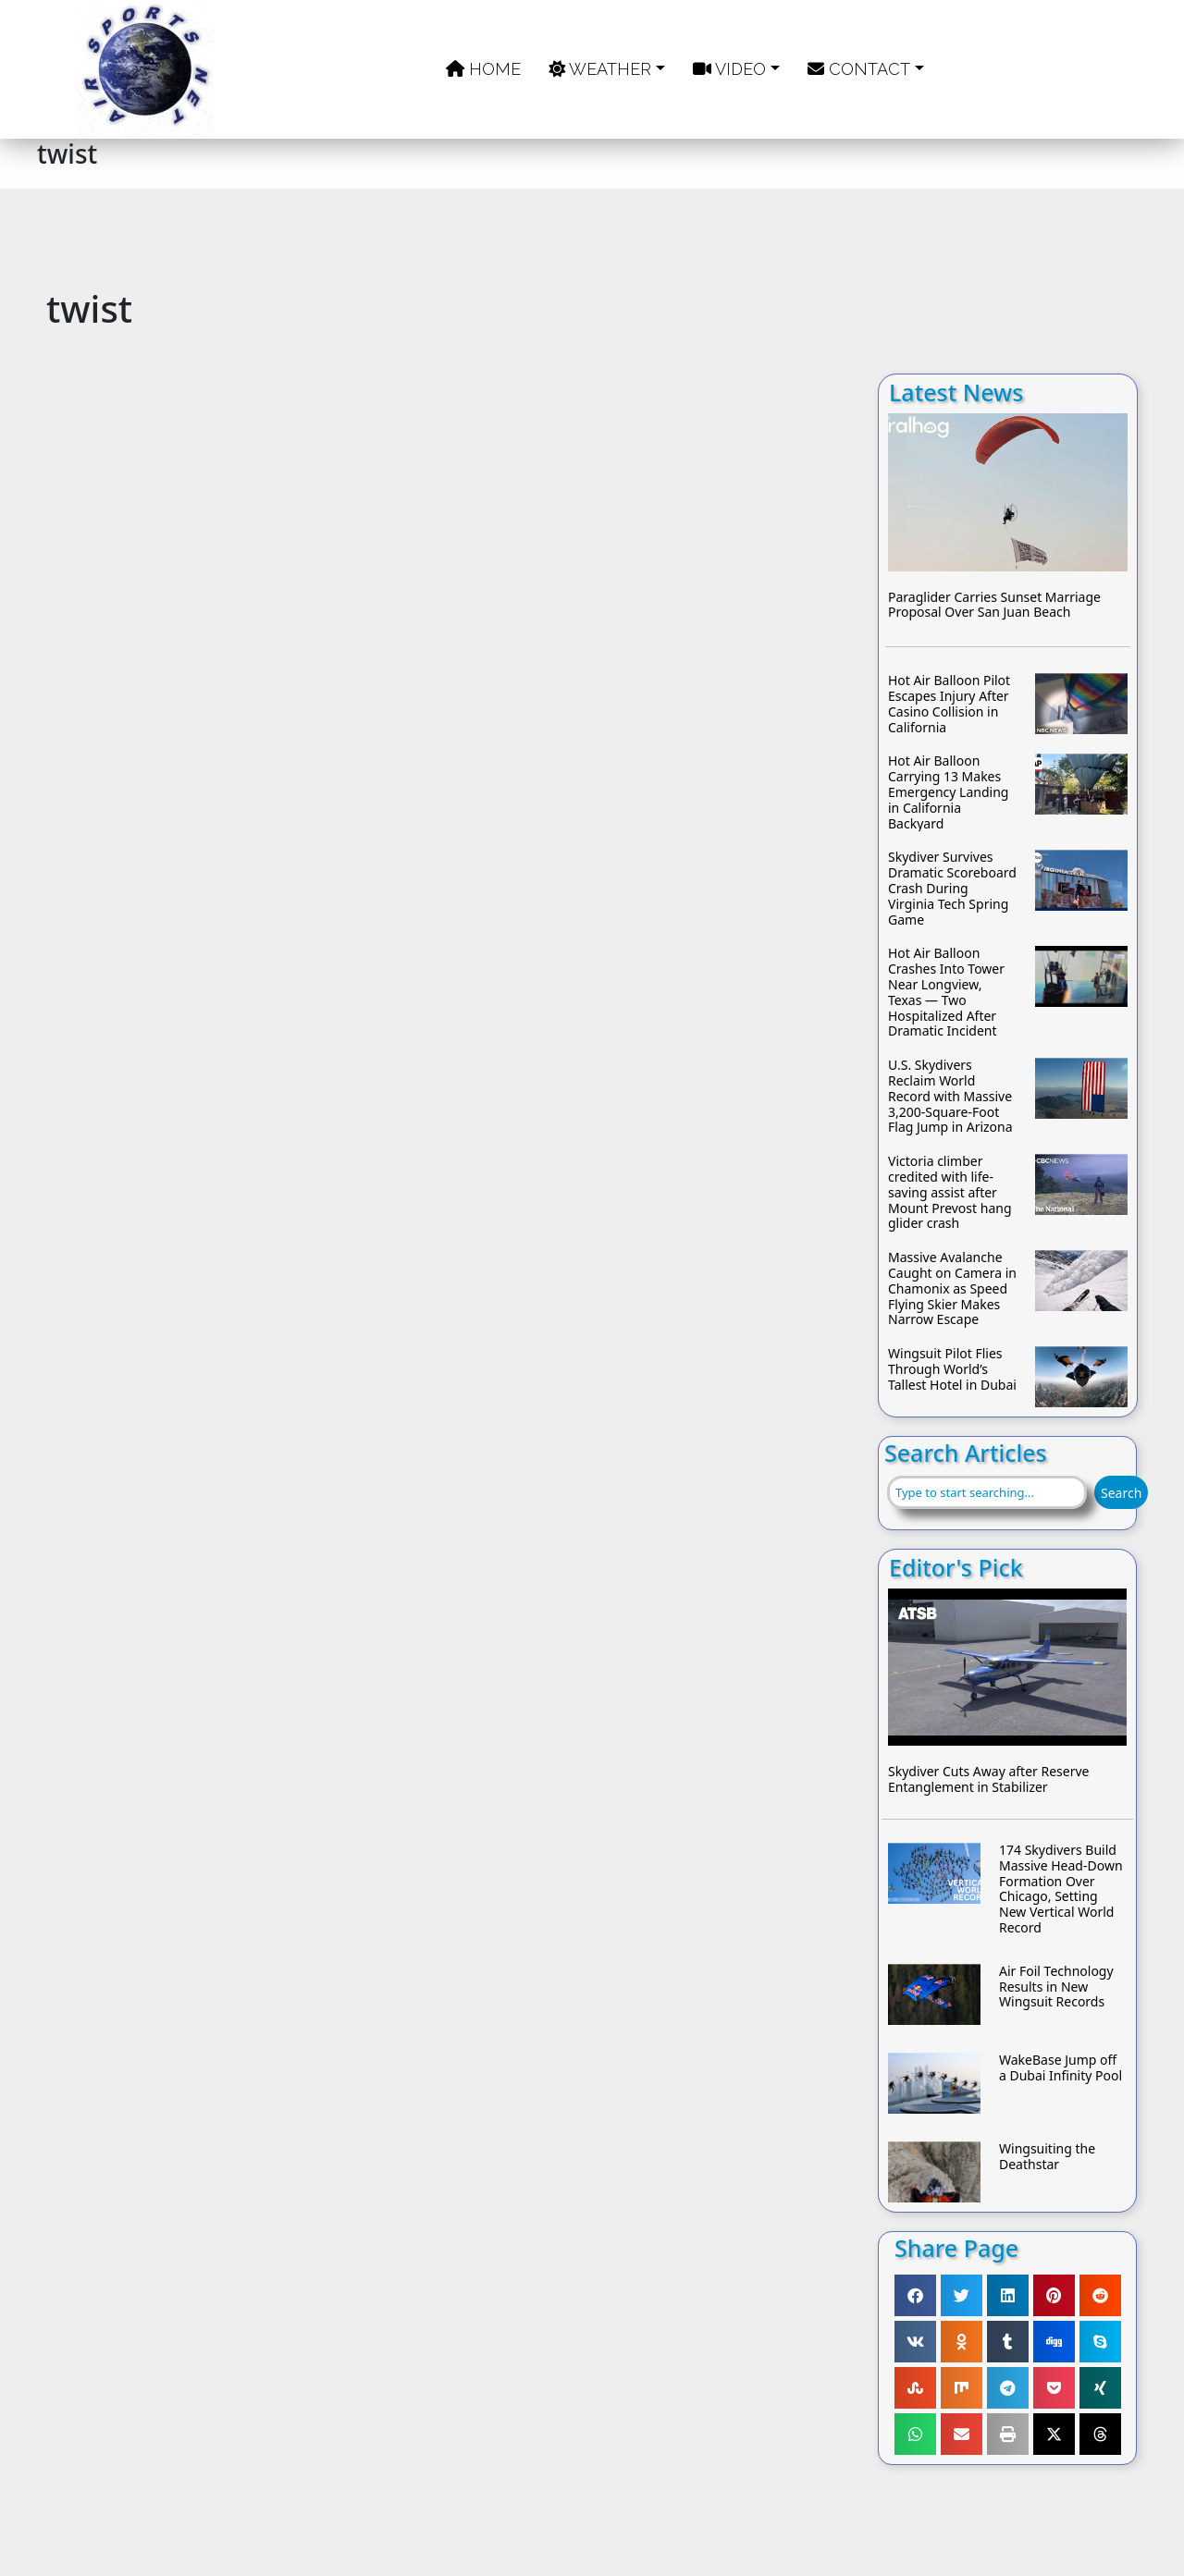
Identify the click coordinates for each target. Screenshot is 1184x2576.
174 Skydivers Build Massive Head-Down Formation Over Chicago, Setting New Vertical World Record (1061, 1889)
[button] (915, 2295)
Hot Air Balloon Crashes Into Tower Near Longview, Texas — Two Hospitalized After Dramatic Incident (946, 992)
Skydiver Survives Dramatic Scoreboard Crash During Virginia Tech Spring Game (952, 888)
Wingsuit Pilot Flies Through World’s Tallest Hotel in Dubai (952, 1369)
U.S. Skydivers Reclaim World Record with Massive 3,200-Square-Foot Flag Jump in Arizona (950, 1096)
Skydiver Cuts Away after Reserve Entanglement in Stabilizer (988, 1780)
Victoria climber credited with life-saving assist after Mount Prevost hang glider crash (950, 1193)
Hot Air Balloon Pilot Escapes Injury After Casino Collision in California (949, 704)
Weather (600, 69)
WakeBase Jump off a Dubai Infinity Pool (1060, 2068)
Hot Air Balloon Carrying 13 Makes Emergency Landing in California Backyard (948, 792)
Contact (859, 69)
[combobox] (987, 1492)
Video (729, 69)
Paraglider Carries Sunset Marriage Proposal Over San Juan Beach (994, 605)
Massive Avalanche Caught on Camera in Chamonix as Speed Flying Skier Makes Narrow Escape (952, 1289)
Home (483, 69)
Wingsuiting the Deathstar (1047, 2157)
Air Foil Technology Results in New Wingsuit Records (1056, 1987)
